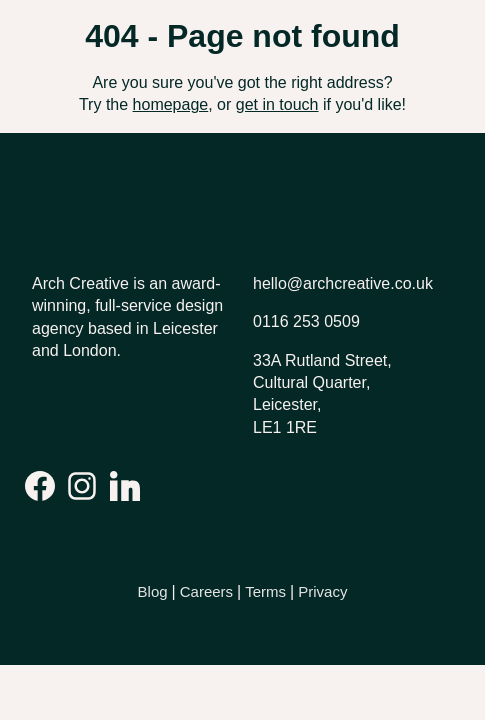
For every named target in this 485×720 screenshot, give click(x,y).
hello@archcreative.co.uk (343, 283)
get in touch (277, 104)
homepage (171, 104)
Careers (206, 591)
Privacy (322, 591)
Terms (265, 591)
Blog (153, 591)
